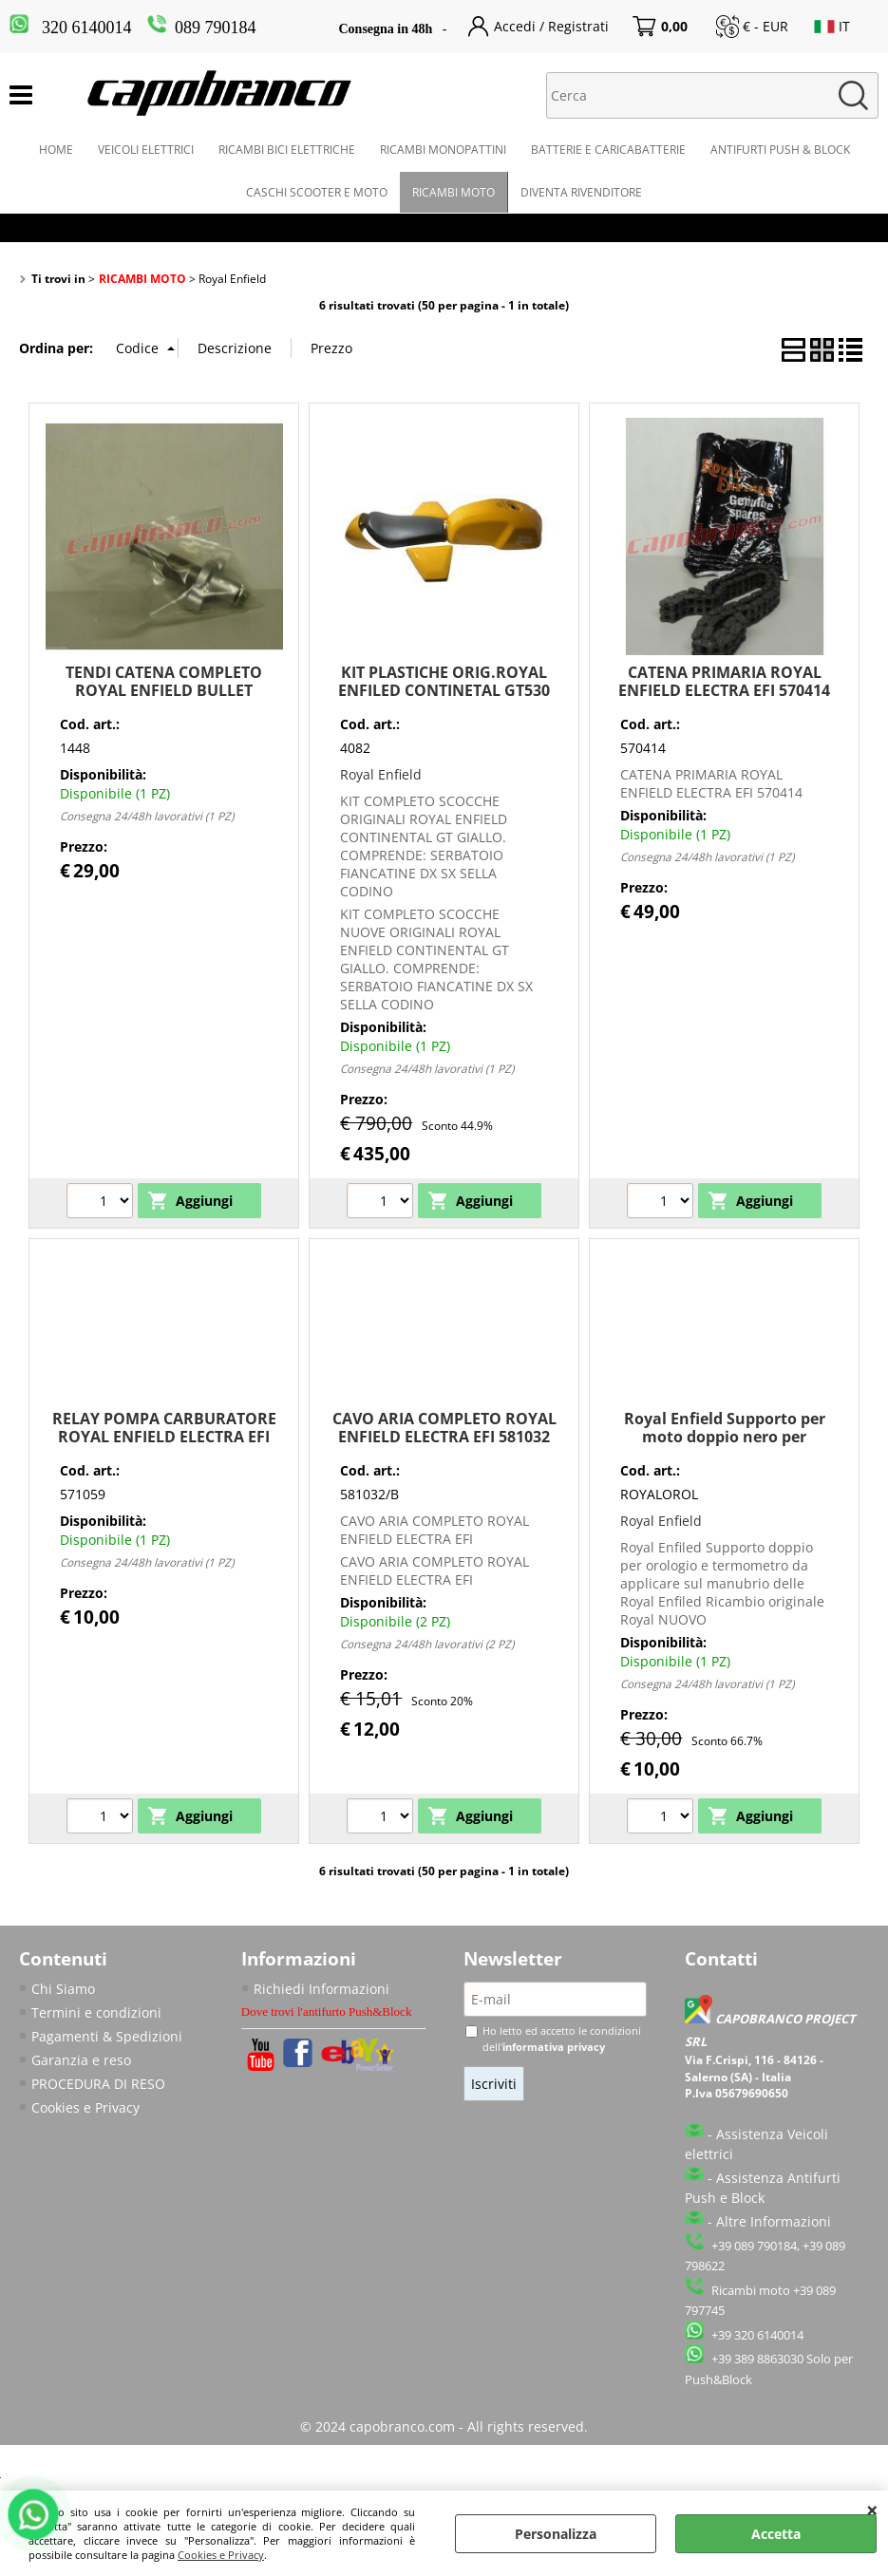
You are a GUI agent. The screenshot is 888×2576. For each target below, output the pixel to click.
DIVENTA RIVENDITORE (581, 192)
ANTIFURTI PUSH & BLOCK (780, 149)
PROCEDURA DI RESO (98, 2084)
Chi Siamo (63, 1989)
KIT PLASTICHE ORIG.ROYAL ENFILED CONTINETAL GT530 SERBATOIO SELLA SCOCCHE (444, 691)
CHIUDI (872, 2509)
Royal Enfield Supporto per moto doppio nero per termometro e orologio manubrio (724, 1446)
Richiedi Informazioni (321, 1989)
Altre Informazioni (773, 2221)
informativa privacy (553, 2047)
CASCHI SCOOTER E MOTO (316, 192)
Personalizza (555, 2534)
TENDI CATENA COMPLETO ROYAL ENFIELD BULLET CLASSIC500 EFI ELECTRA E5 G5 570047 (164, 700)
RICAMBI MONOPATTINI (443, 149)
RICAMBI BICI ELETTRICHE (286, 149)
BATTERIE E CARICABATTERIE (608, 149)
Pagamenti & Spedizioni (106, 2036)
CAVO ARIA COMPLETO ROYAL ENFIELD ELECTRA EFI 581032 (444, 1427)
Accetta (776, 2534)
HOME (56, 149)
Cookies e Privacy (221, 2555)
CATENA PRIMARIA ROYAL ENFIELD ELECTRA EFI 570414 (724, 681)
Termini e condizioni (96, 2012)
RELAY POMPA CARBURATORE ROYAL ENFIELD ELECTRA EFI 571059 (164, 1437)
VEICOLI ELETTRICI (146, 149)
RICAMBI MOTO (453, 192)
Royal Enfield (381, 774)
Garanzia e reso (81, 2060)
